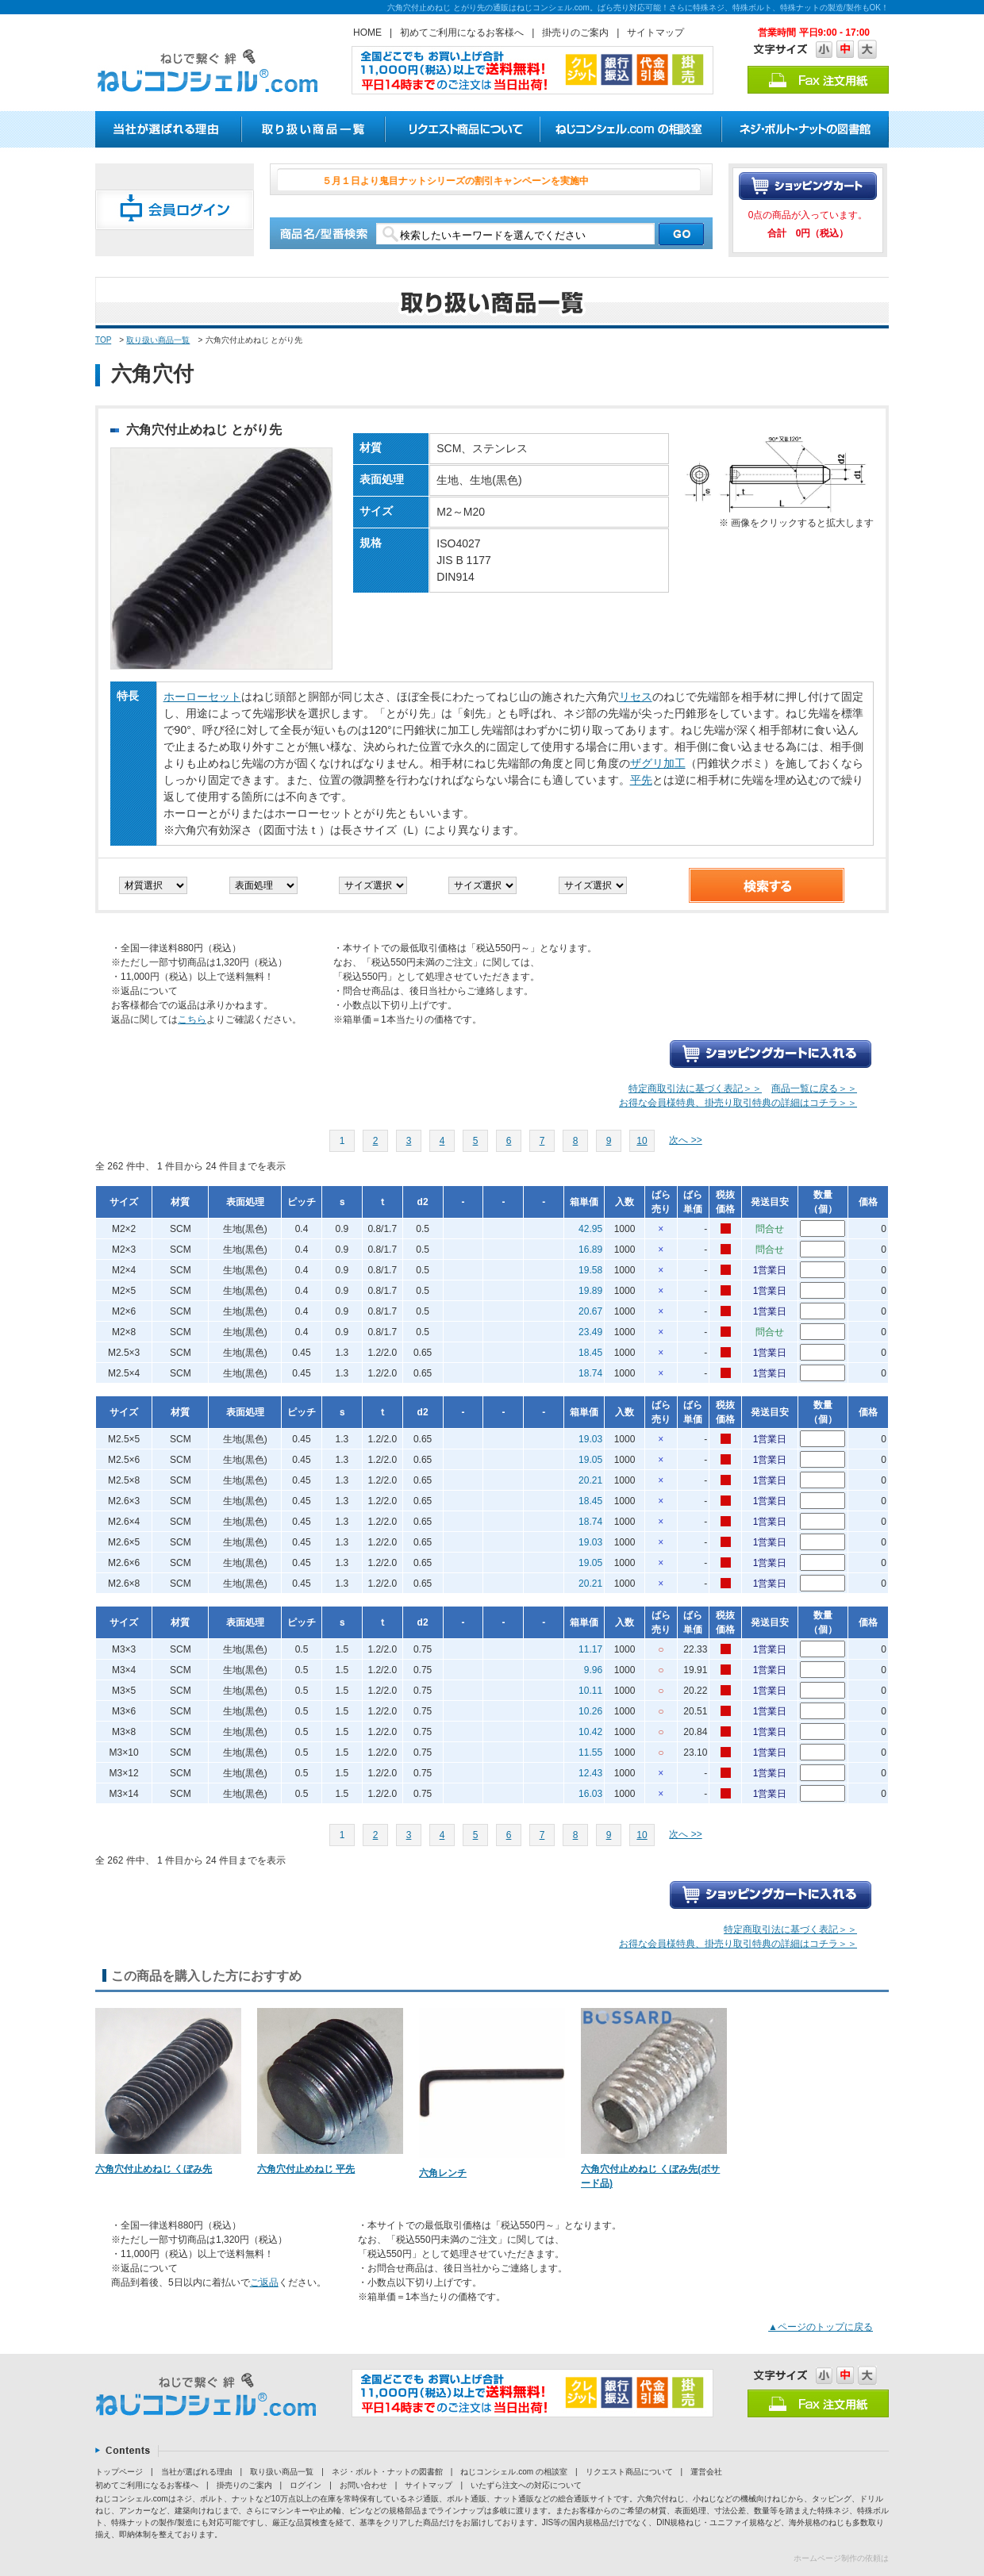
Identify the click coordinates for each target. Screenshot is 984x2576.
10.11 (590, 1690)
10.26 (590, 1711)
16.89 (590, 1249)
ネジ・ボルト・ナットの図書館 (387, 2471)
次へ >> (685, 1140)
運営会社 (706, 2471)
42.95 (590, 1228)
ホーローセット (202, 696)
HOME (367, 32)
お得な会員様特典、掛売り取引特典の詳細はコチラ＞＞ (738, 1102)
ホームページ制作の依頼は (841, 2558)
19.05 (590, 1459)
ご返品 (264, 2282)
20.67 (590, 1311)
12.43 (590, 1773)
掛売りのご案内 (575, 32)
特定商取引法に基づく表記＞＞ (695, 1088)
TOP (103, 340)
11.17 (590, 1649)
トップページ (119, 2471)
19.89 (590, 1290)
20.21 (590, 1480)
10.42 (590, 1731)
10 (641, 1140)
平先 (641, 780)
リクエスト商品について (629, 2471)
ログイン (305, 2485)
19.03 (590, 1439)
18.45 (590, 1352)
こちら (192, 1019)
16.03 (590, 1793)
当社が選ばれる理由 (197, 2471)
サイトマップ (655, 32)
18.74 (590, 1373)
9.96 (593, 1670)
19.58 (590, 1270)
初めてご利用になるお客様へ (462, 32)
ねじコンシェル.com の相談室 (513, 2471)
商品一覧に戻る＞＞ (814, 1088)
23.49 (590, 1332)
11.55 (590, 1752)
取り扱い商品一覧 (158, 340)
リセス (635, 696)
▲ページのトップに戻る (820, 2326)
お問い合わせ (363, 2485)
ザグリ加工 (658, 763)
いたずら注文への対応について (526, 2485)
